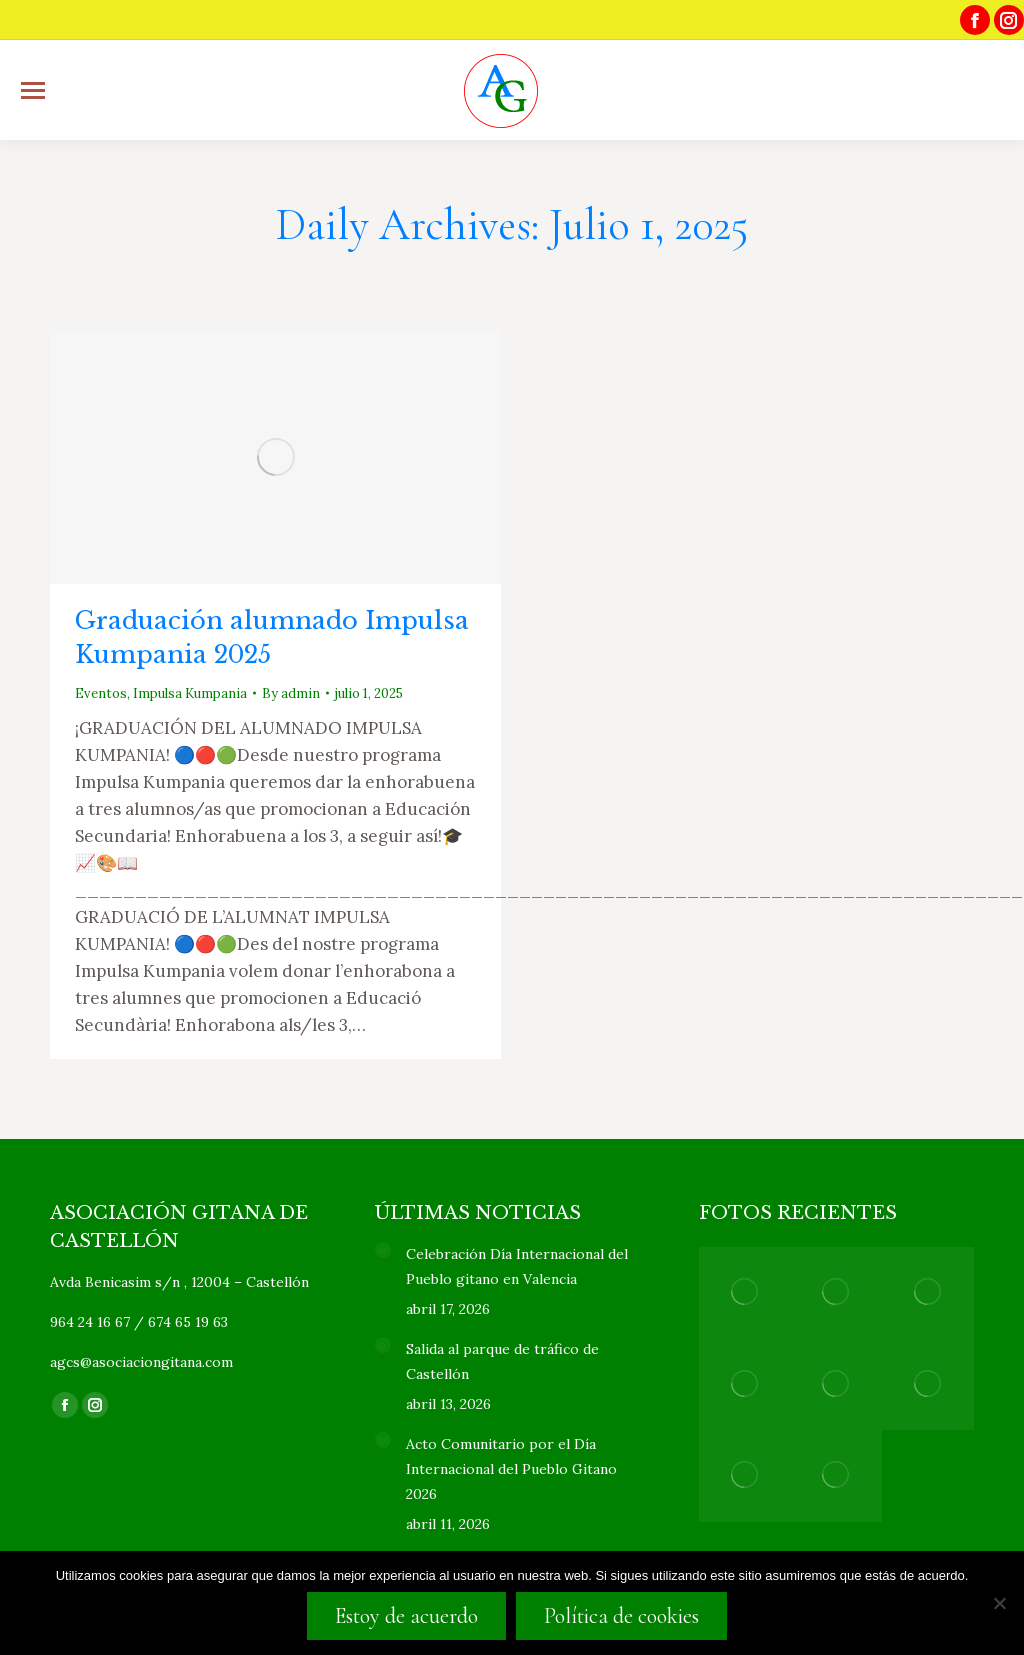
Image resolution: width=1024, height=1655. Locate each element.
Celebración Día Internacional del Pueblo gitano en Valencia (517, 1266)
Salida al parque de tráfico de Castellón (502, 1361)
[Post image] (383, 1250)
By (291, 693)
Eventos (101, 693)
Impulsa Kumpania (190, 693)
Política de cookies (621, 1616)
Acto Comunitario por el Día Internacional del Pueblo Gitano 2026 (511, 1469)
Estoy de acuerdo (406, 1616)
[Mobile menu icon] (33, 90)
